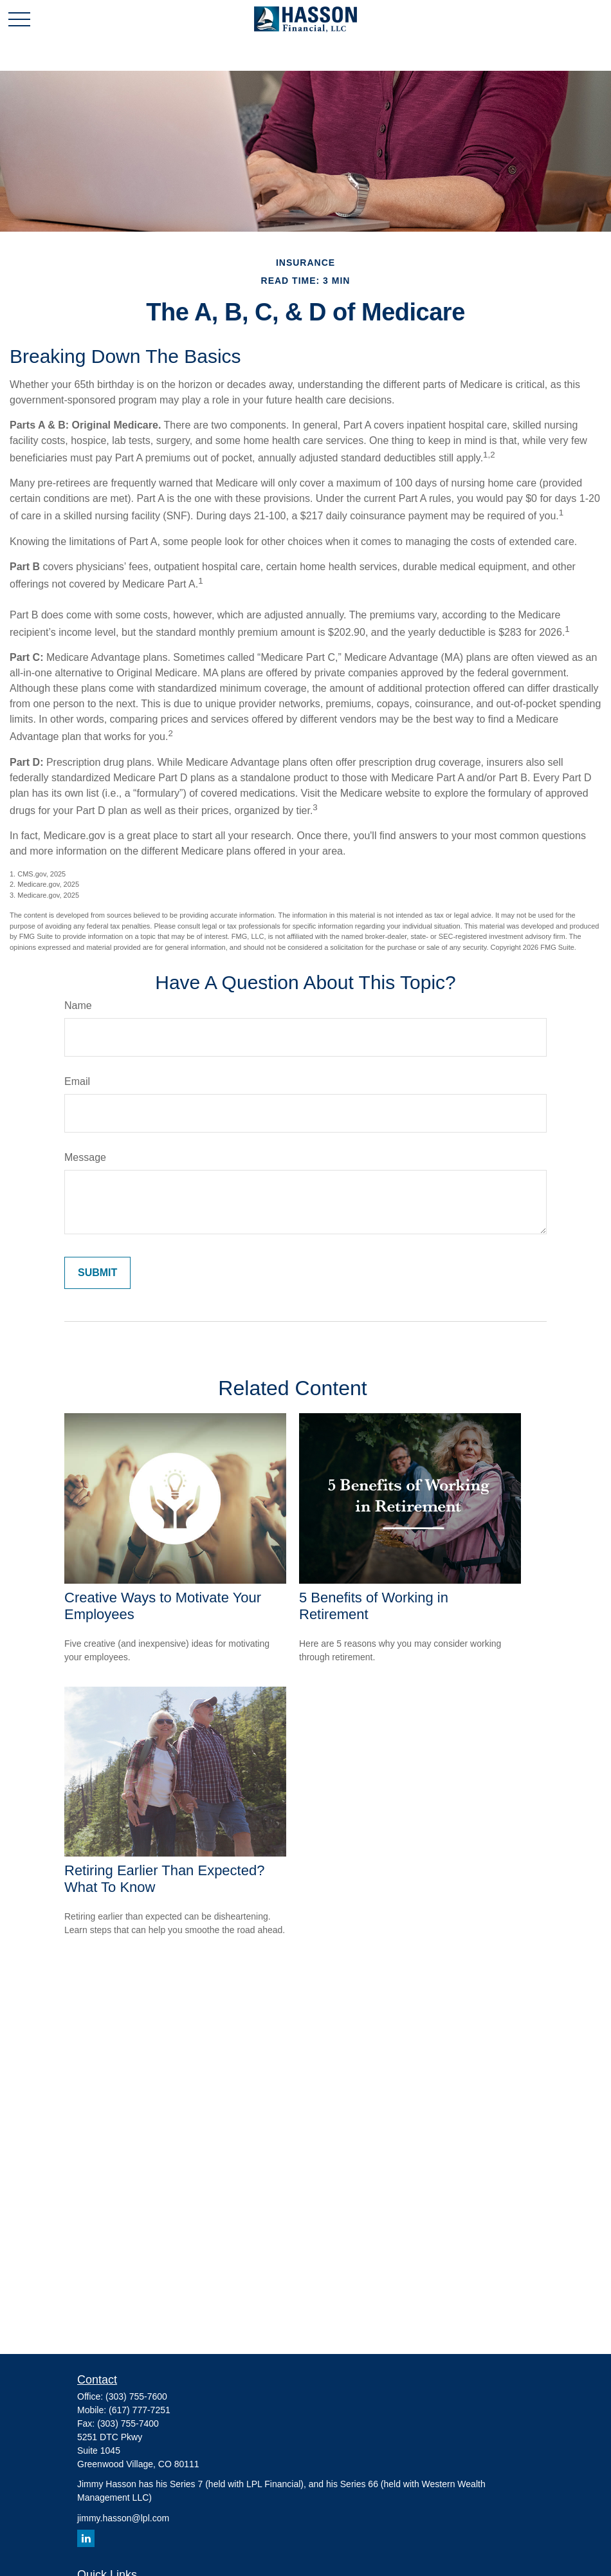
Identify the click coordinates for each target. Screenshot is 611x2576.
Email (77, 1081)
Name (78, 1005)
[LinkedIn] (86, 2538)
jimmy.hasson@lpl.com (123, 2518)
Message (85, 1157)
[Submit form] (97, 1273)
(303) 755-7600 (136, 2396)
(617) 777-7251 (139, 2410)
